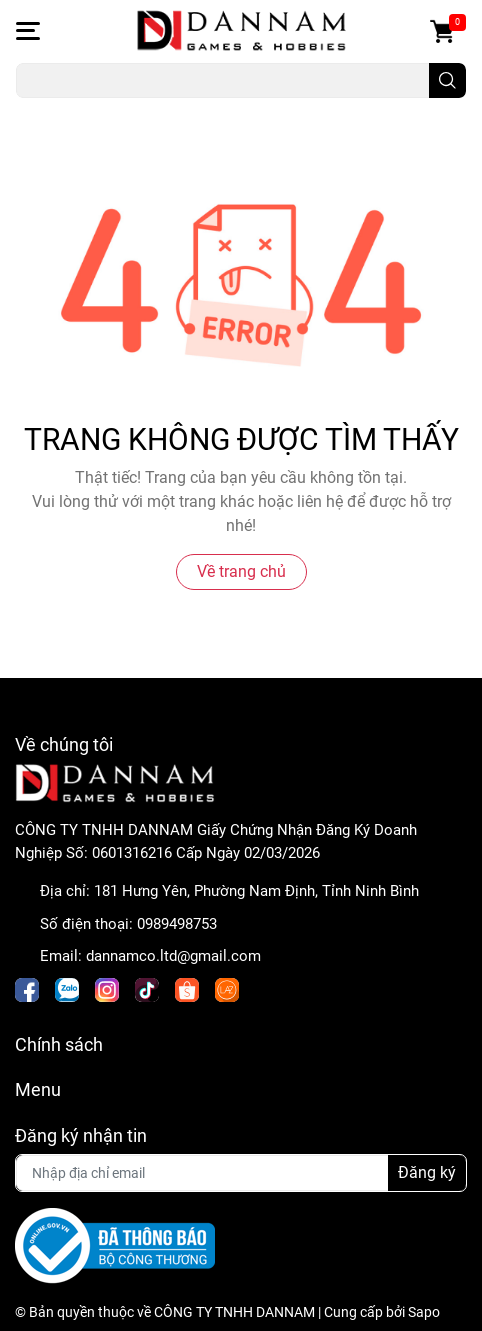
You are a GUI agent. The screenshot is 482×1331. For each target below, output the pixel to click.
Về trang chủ (241, 571)
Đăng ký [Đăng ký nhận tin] (427, 1172)
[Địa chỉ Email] (241, 1173)
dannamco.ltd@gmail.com (173, 956)
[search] (447, 80)
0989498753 (177, 924)
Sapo (424, 1312)
